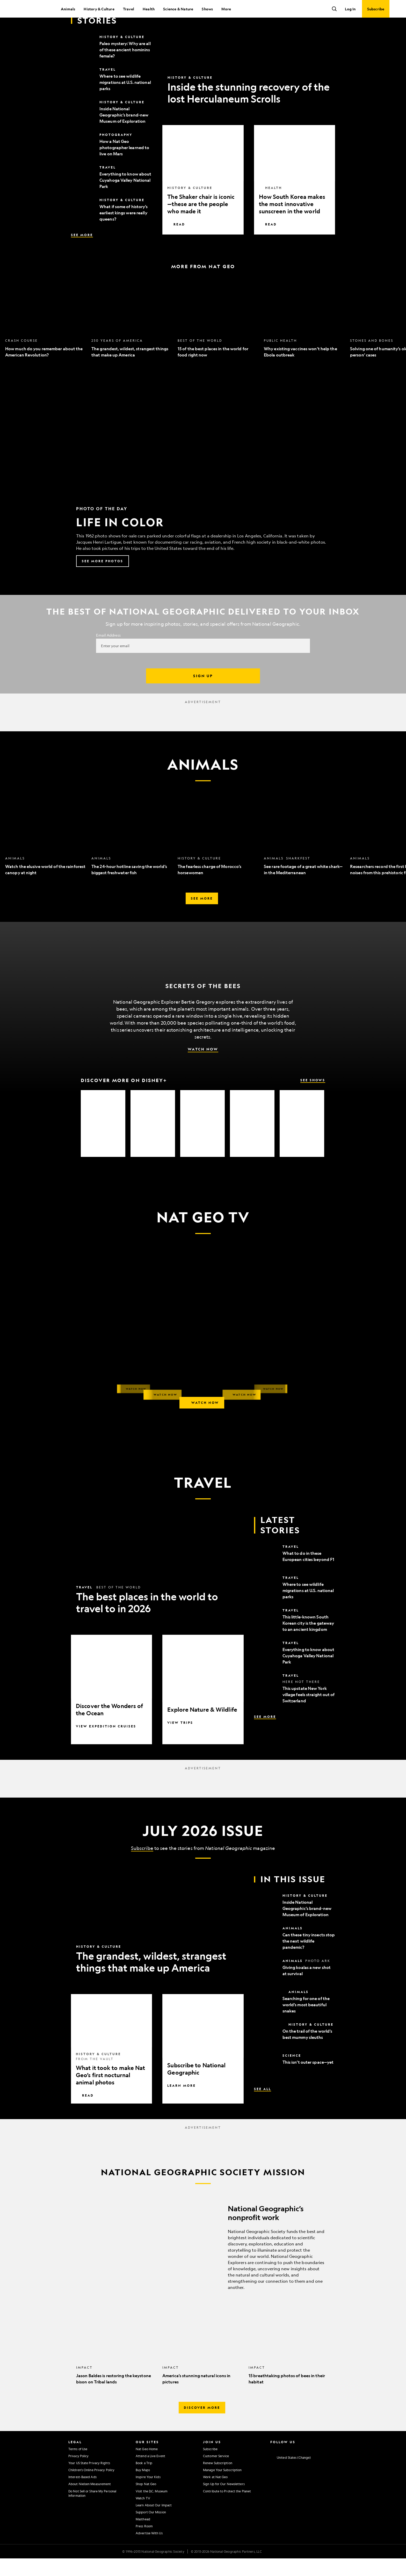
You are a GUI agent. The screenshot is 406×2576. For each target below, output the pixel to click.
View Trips (180, 1740)
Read (176, 241)
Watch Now (203, 1066)
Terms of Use (77, 2466)
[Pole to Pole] (202, 1141)
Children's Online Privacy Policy (91, 2487)
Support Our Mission (151, 2530)
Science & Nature (178, 8)
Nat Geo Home (147, 2466)
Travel (128, 8)
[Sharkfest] (103, 1141)
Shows (207, 8)
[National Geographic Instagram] (272, 2466)
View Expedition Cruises (106, 1744)
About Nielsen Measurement (89, 2501)
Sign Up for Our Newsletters (224, 2501)
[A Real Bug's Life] (302, 1141)
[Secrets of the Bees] (152, 1141)
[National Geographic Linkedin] (313, 2466)
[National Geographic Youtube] (303, 2466)
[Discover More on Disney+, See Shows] (203, 1097)
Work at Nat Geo (215, 2494)
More (226, 8)
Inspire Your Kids (148, 2494)
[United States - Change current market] (290, 2475)
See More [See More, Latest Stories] (82, 252)
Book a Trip (144, 2480)
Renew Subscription (217, 2480)
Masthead (143, 2537)
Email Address (108, 652)
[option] (45, 336)
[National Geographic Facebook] (282, 2466)
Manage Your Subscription (222, 2487)
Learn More (181, 2103)
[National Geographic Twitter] (292, 2466)
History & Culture (99, 8)
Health (149, 8)
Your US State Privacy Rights (89, 2480)
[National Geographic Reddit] (333, 2466)
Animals (68, 8)
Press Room (144, 2544)
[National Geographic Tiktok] (323, 2466)
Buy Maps (143, 2487)
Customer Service (216, 2473)
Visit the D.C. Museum (152, 2509)
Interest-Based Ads (82, 2494)
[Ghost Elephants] (252, 1141)
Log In (350, 8)
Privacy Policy (78, 2473)
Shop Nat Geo (146, 2501)
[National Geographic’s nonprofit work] (203, 2262)
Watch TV (143, 2516)
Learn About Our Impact (154, 2523)
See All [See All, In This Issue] (262, 2106)
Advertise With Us (149, 2551)
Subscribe (142, 1866)
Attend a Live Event (150, 2473)
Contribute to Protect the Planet (227, 2509)
